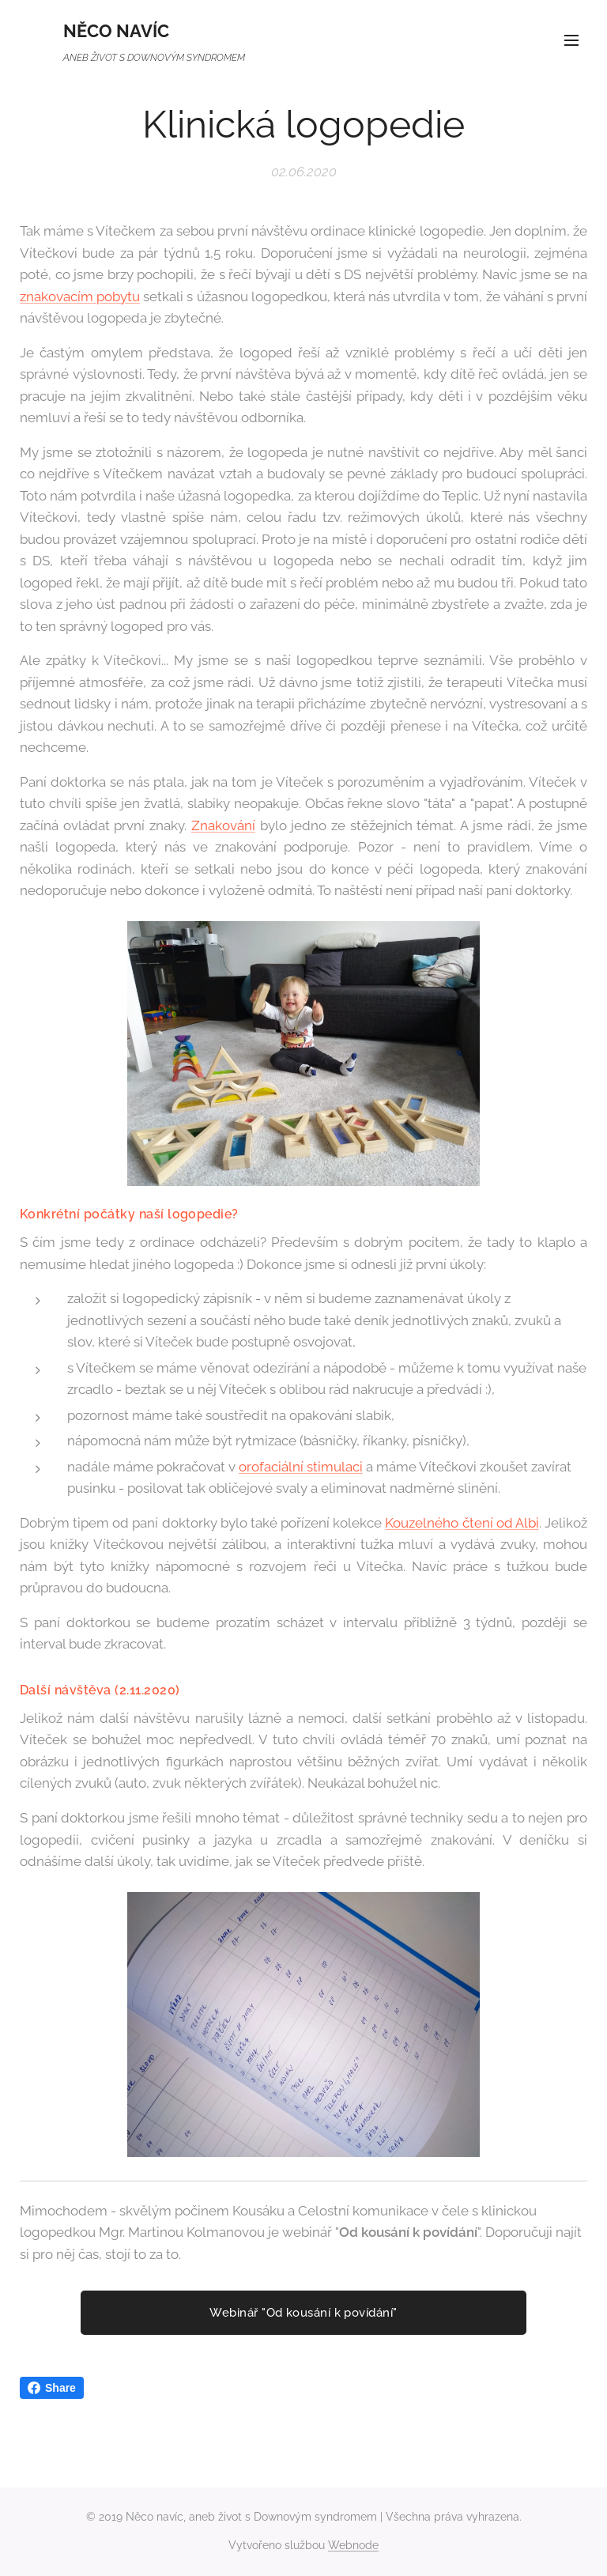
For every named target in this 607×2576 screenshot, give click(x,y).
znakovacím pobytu (80, 296)
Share (52, 2387)
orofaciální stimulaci (301, 1467)
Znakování (223, 825)
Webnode (353, 2545)
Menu (571, 40)
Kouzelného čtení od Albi (461, 1523)
